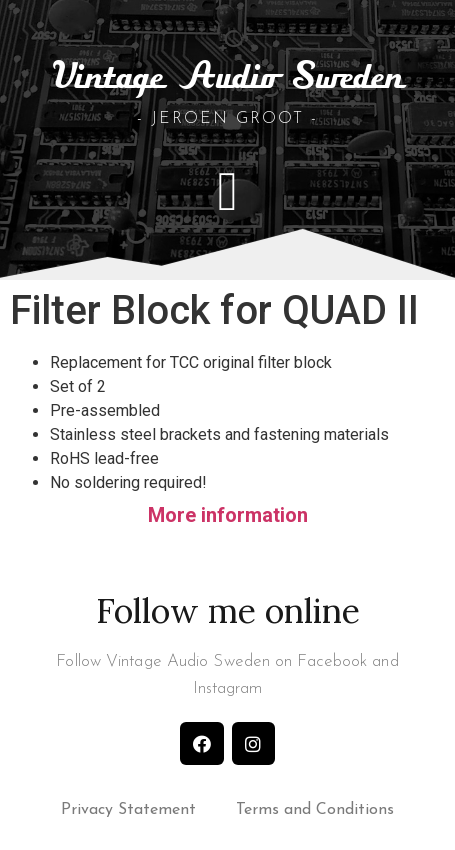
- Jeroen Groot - (227, 119)
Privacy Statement (128, 810)
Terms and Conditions (315, 810)
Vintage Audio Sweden (228, 78)
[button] (228, 191)
